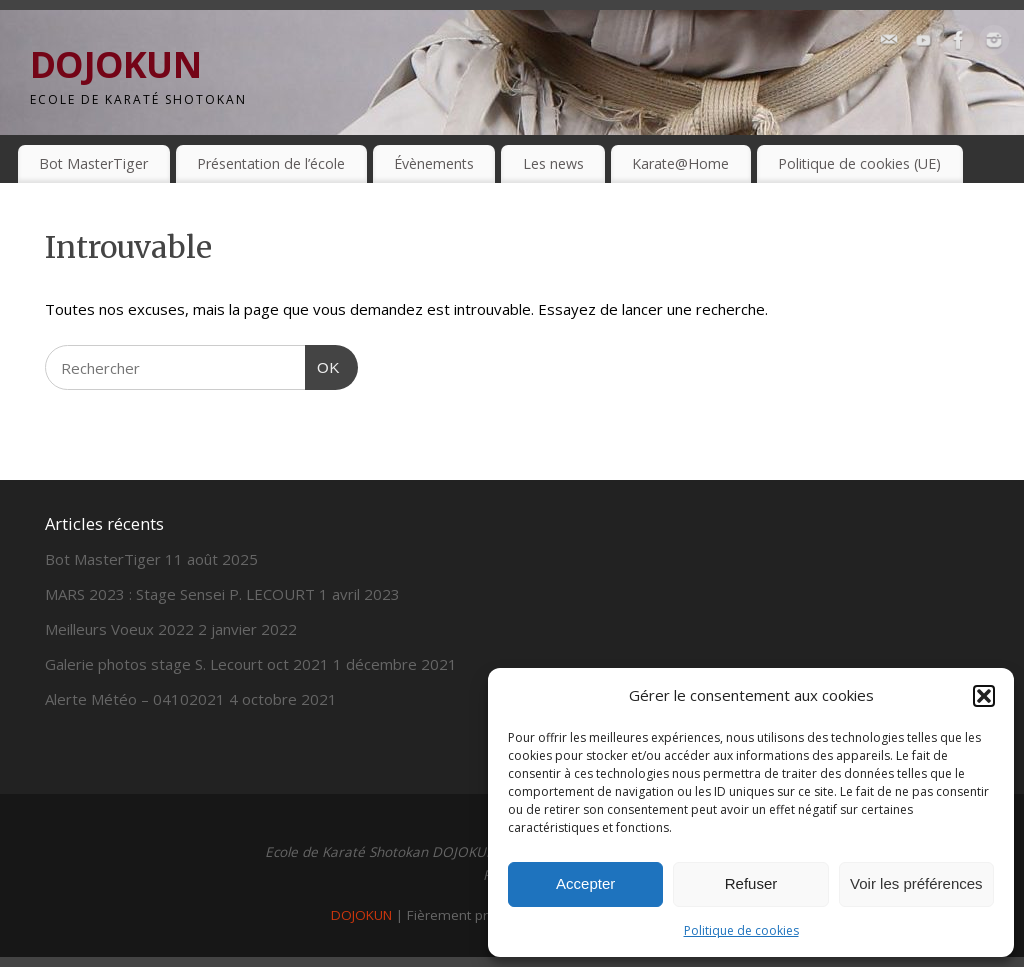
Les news (553, 163)
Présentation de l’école (271, 163)
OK (323, 365)
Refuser (751, 883)
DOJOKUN (115, 64)
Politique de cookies (741, 930)
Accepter (585, 883)
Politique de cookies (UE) (859, 163)
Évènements (434, 163)
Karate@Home (680, 163)
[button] (984, 696)
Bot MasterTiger (93, 163)
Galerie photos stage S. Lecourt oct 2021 (187, 664)
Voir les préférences (916, 883)
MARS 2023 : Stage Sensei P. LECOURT (180, 594)
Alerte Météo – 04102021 (135, 699)
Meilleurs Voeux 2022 (119, 629)
